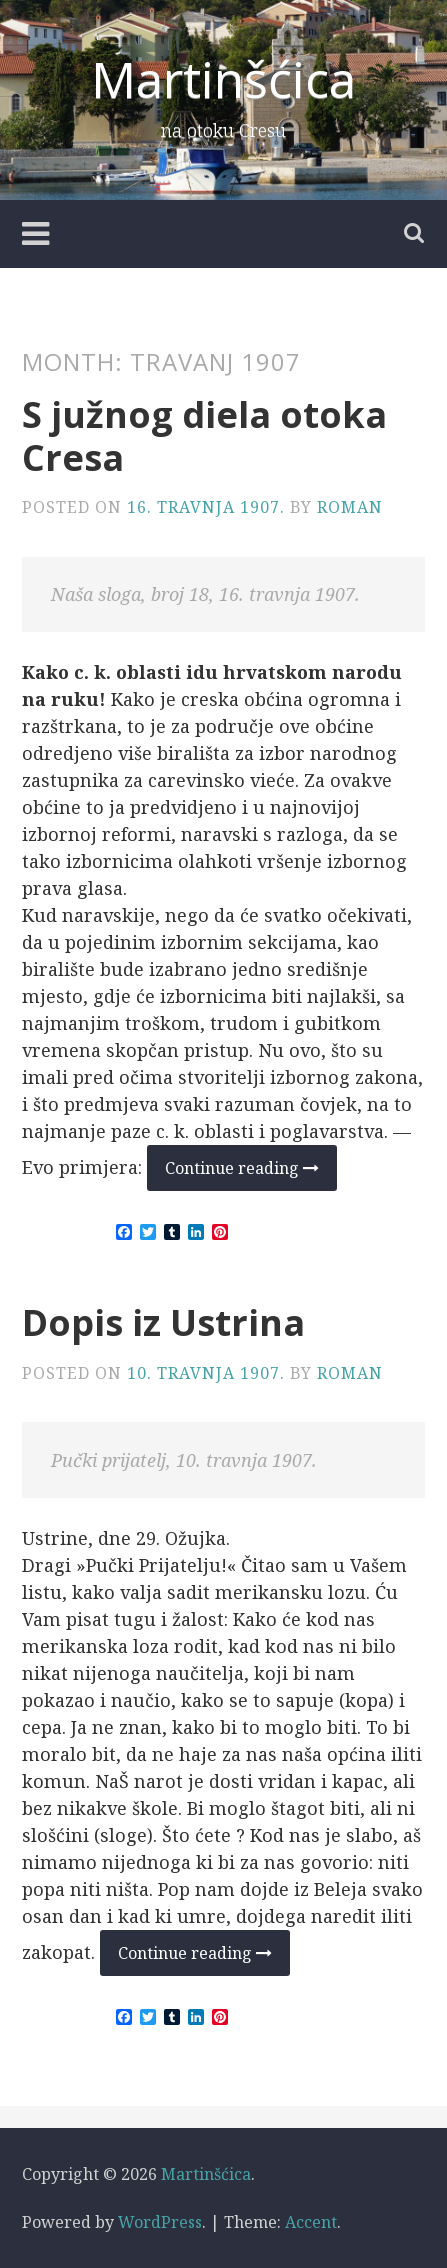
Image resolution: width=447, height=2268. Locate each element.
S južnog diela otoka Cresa (204, 436)
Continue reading (251, 1173)
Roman (350, 507)
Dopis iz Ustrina (163, 1322)
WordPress (160, 2222)
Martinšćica (223, 79)
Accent (311, 2222)
